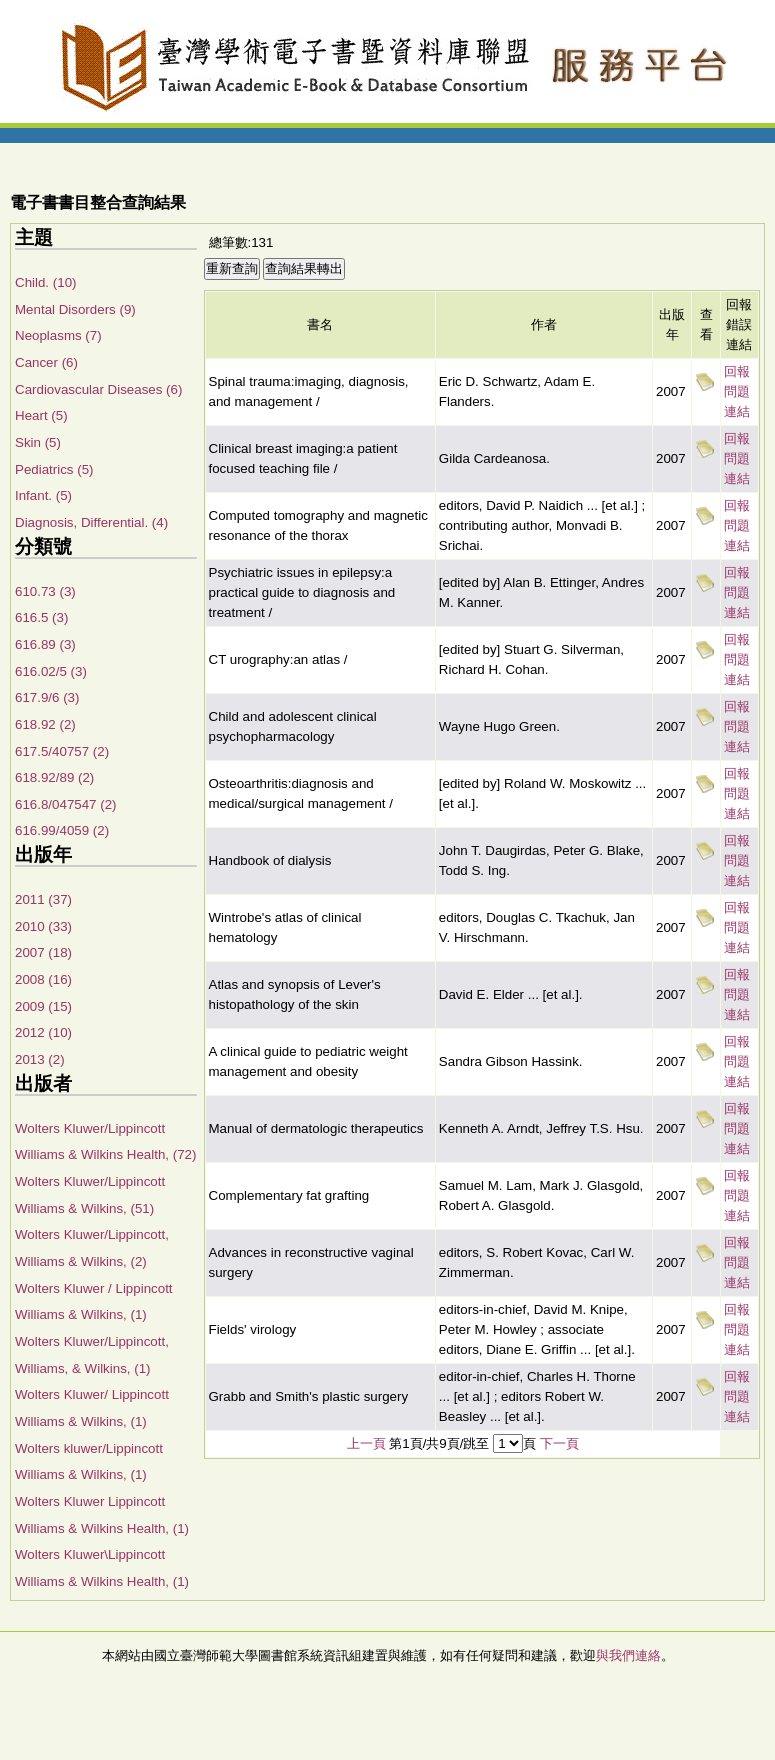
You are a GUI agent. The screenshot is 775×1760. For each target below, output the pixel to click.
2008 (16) (43, 979)
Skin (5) (38, 442)
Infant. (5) (43, 495)
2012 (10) (43, 1032)
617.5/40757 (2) (62, 751)
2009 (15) (43, 1006)
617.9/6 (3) (47, 697)
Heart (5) (41, 415)
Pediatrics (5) (54, 469)
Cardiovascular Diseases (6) (98, 389)
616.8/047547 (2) (66, 804)
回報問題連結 (737, 391)
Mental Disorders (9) (75, 309)
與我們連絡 (628, 1655)
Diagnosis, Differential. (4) (91, 522)
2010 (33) (43, 926)
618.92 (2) (45, 724)
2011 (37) (43, 899)
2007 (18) (43, 952)
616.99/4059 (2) (62, 830)
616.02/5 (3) (51, 671)
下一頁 (559, 1443)
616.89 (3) (45, 644)
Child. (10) (45, 282)
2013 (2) (40, 1059)
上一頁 (366, 1443)
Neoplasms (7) (58, 335)
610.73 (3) (45, 591)
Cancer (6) (46, 362)
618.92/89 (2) (54, 777)
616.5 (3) (41, 617)
